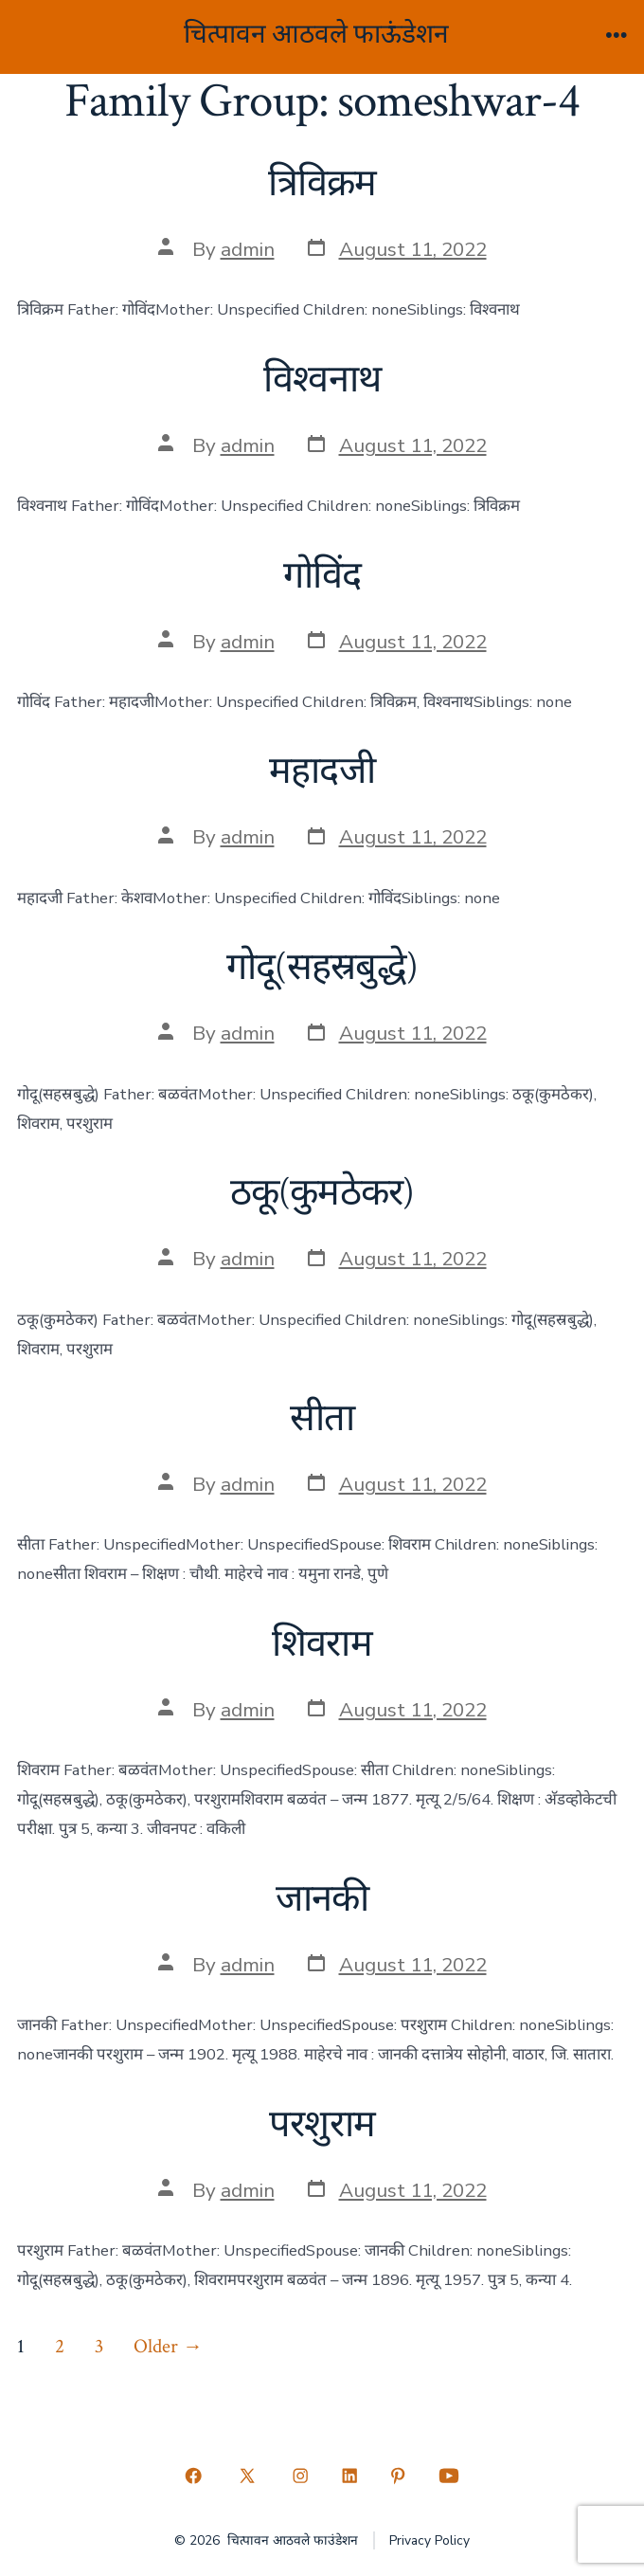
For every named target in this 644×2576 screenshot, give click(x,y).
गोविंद (322, 576)
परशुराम (322, 2125)
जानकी (322, 1899)
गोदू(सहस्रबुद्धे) (322, 967)
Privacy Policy (429, 2540)
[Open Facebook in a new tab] (194, 2475)
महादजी (322, 771)
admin (248, 249)
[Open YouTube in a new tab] (448, 2475)
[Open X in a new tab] (247, 2475)
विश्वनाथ (322, 380)
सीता (322, 1418)
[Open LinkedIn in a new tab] (349, 2475)
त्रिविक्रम (322, 184)
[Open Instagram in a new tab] (300, 2475)
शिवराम (322, 1644)
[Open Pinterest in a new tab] (398, 2475)
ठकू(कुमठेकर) (322, 1193)
